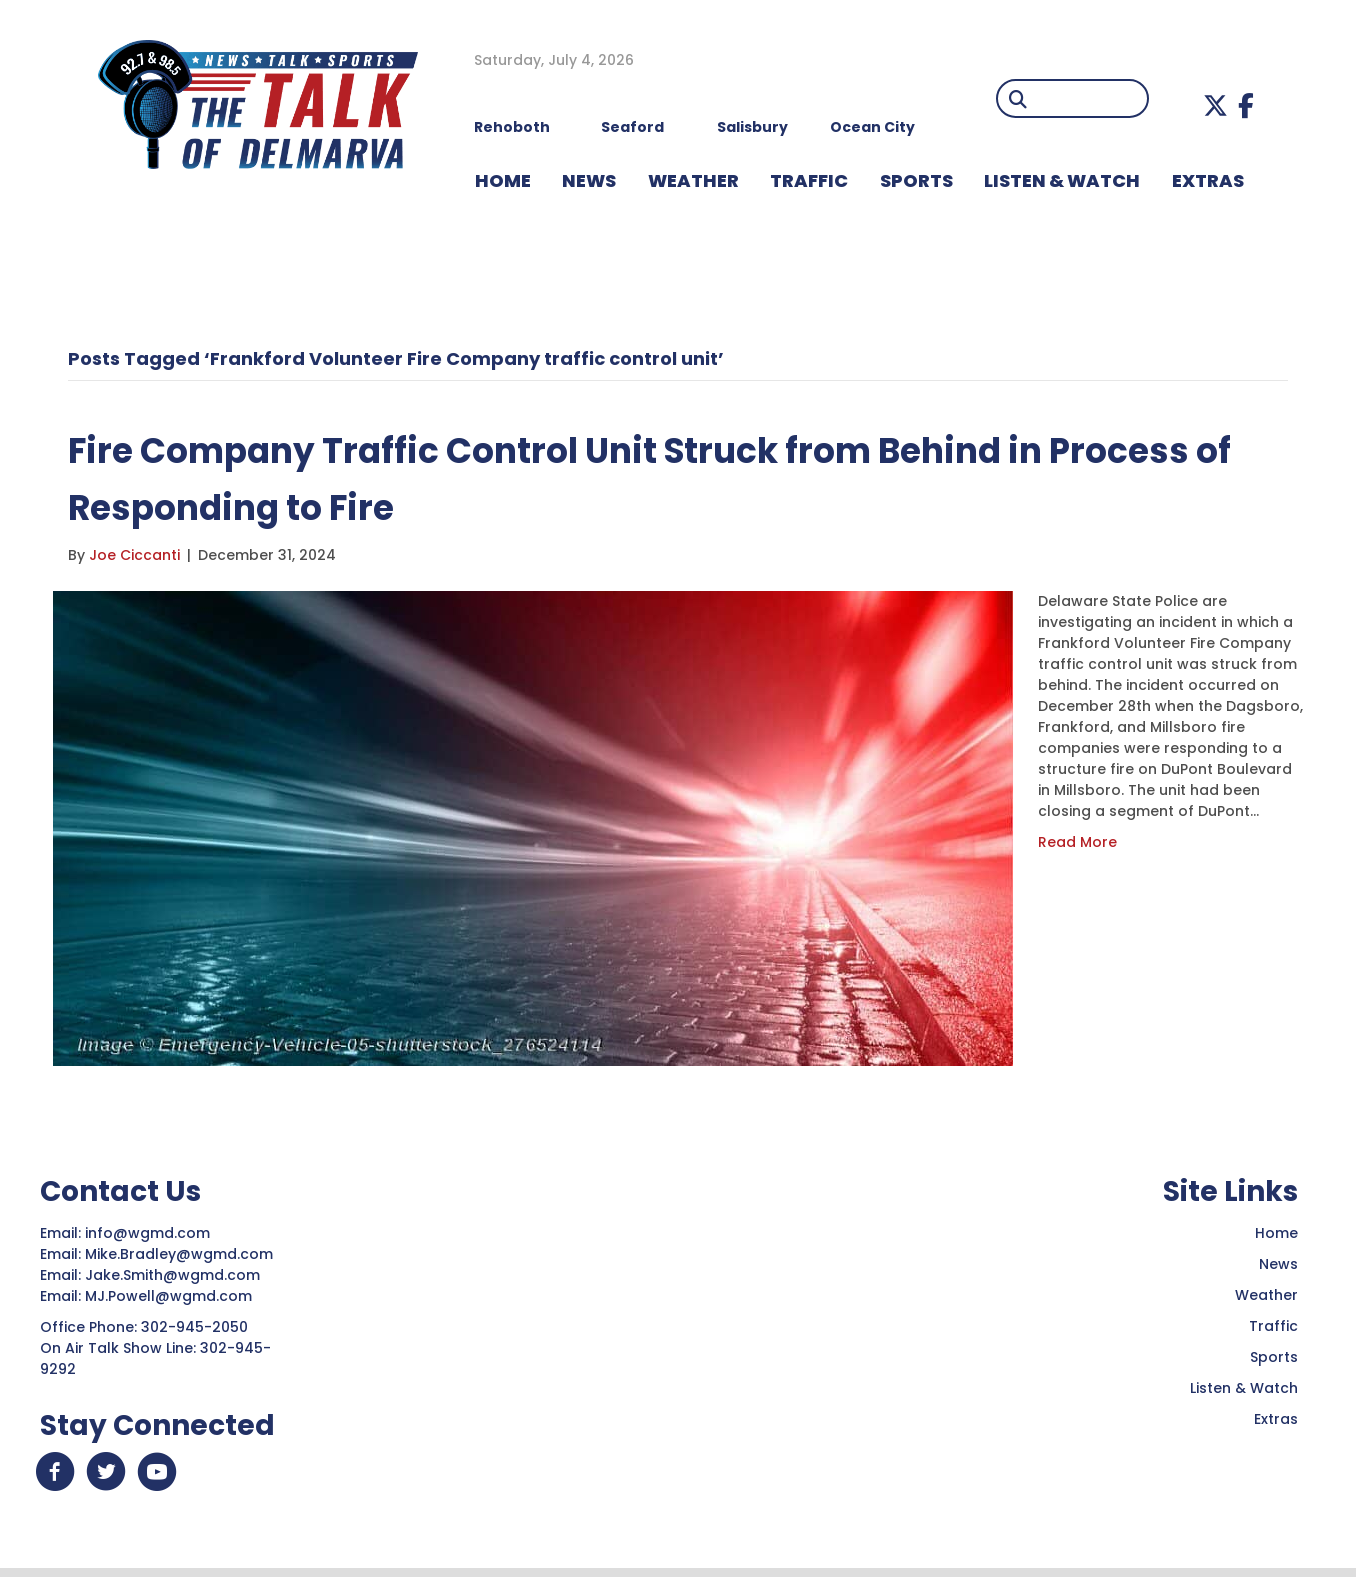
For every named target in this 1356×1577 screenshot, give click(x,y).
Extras (1276, 1419)
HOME (503, 180)
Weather (1266, 1295)
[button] (1215, 105)
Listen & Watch (1244, 1388)
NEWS (589, 180)
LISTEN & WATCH (1062, 180)
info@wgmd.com (149, 1233)
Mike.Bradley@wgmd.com (179, 1254)
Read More (1077, 842)
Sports (916, 180)
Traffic (1273, 1326)
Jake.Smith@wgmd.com (174, 1275)
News (1278, 1264)
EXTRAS (1208, 180)
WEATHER (693, 180)
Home (1276, 1233)
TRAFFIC (809, 180)
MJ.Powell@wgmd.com (172, 1296)
